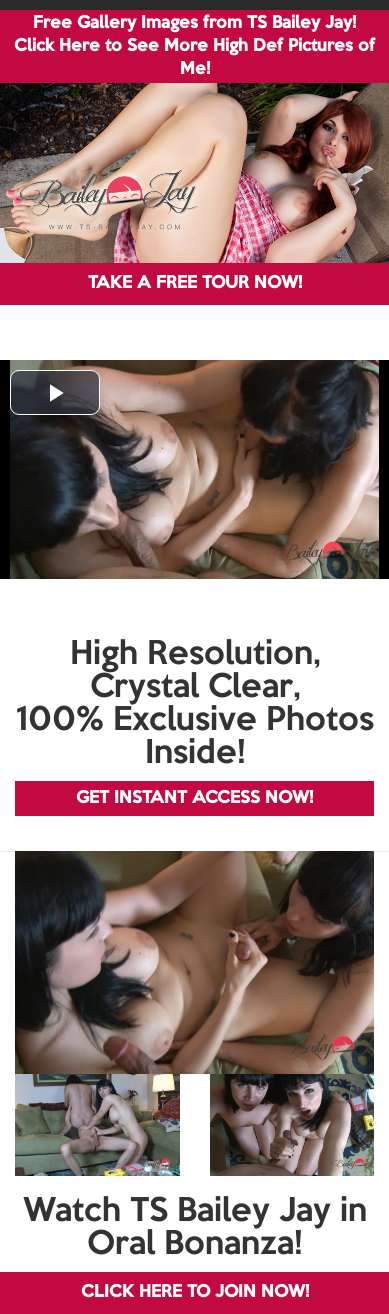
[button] (55, 392)
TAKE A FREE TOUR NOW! (195, 283)
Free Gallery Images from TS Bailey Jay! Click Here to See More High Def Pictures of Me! (194, 46)
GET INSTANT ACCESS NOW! (194, 798)
